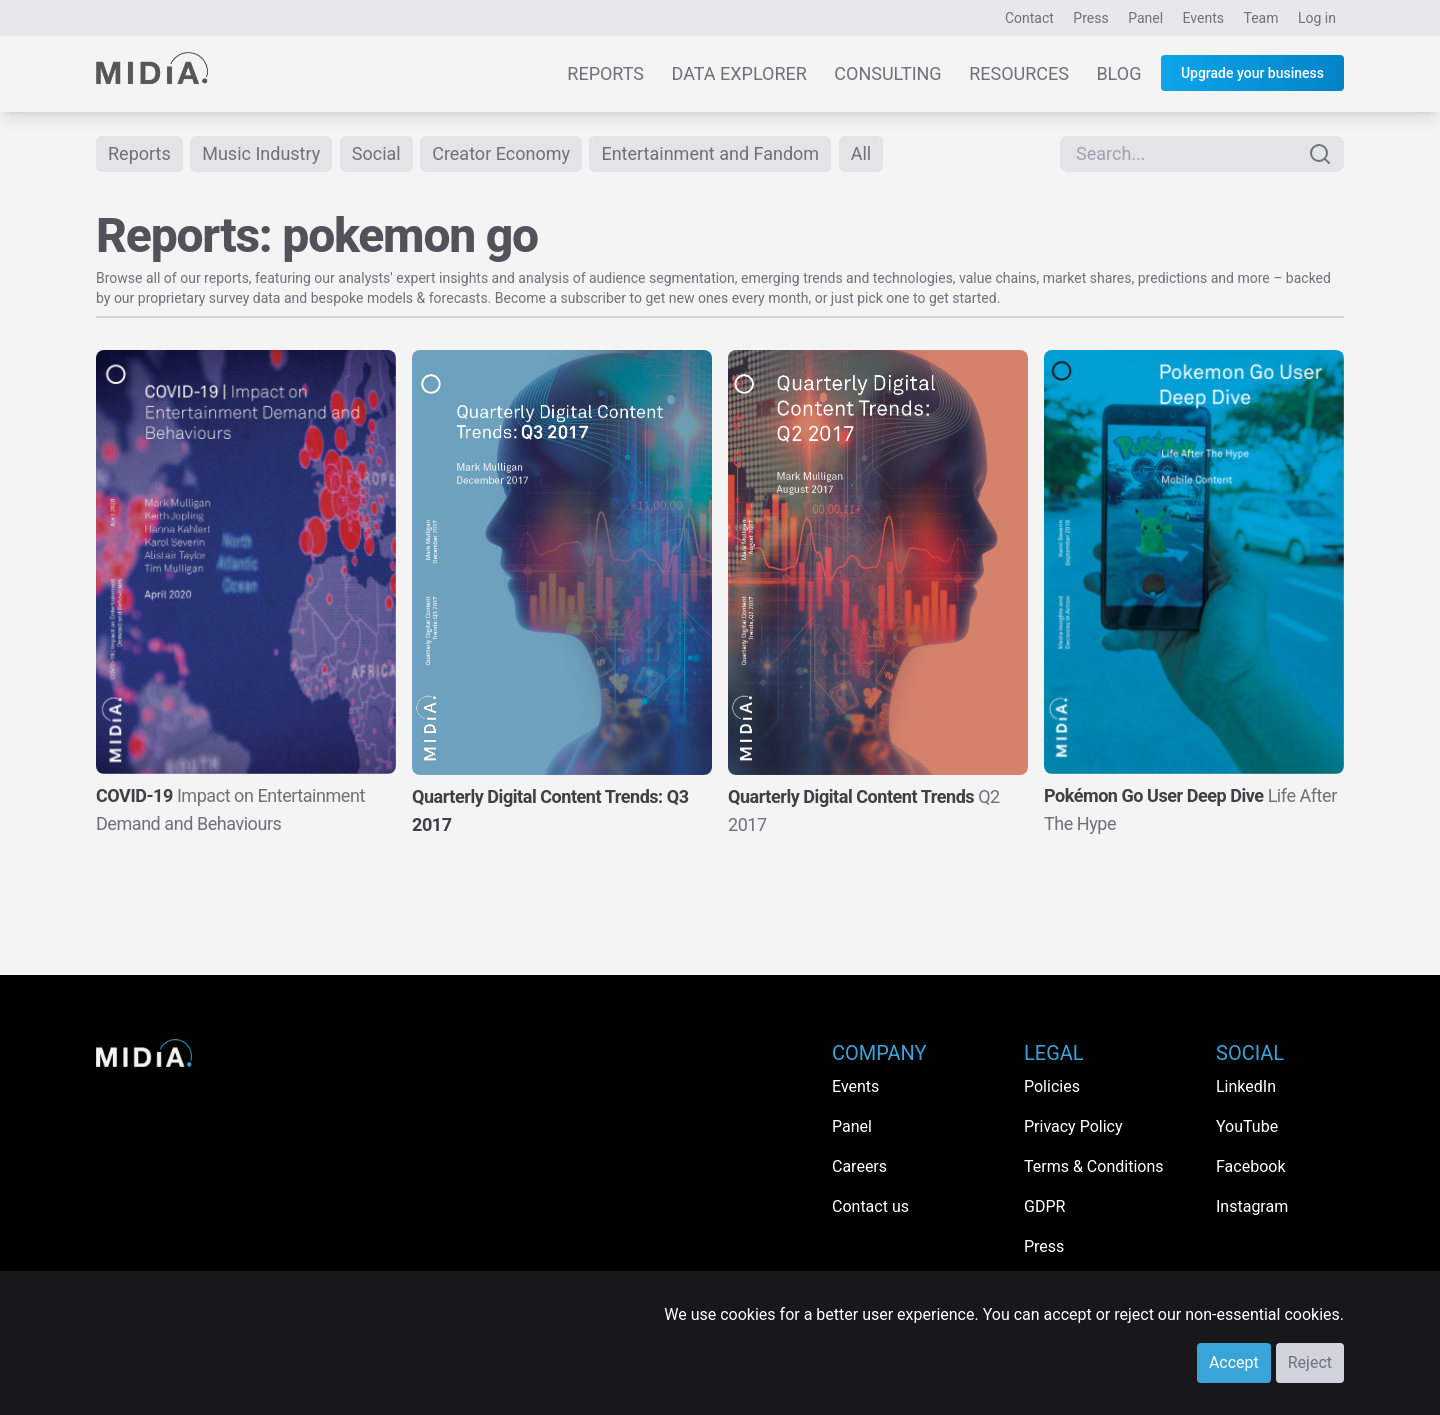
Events (1203, 18)
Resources (1019, 73)
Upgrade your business (1252, 73)
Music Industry (261, 153)
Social (376, 153)
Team (1261, 18)
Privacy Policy (1073, 1126)
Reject (1310, 1362)
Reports (605, 73)
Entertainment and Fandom (710, 153)
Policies (1052, 1086)
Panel (1145, 18)
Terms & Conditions (1094, 1166)
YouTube (1247, 1126)
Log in (1317, 18)
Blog (1118, 73)
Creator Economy (501, 153)
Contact (1029, 18)
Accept (1234, 1362)
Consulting (887, 73)
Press (1090, 18)
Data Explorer (739, 73)
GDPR (1044, 1206)
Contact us (870, 1206)
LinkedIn (1246, 1086)
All (861, 153)
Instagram (1252, 1206)
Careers (859, 1166)
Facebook (1250, 1166)
